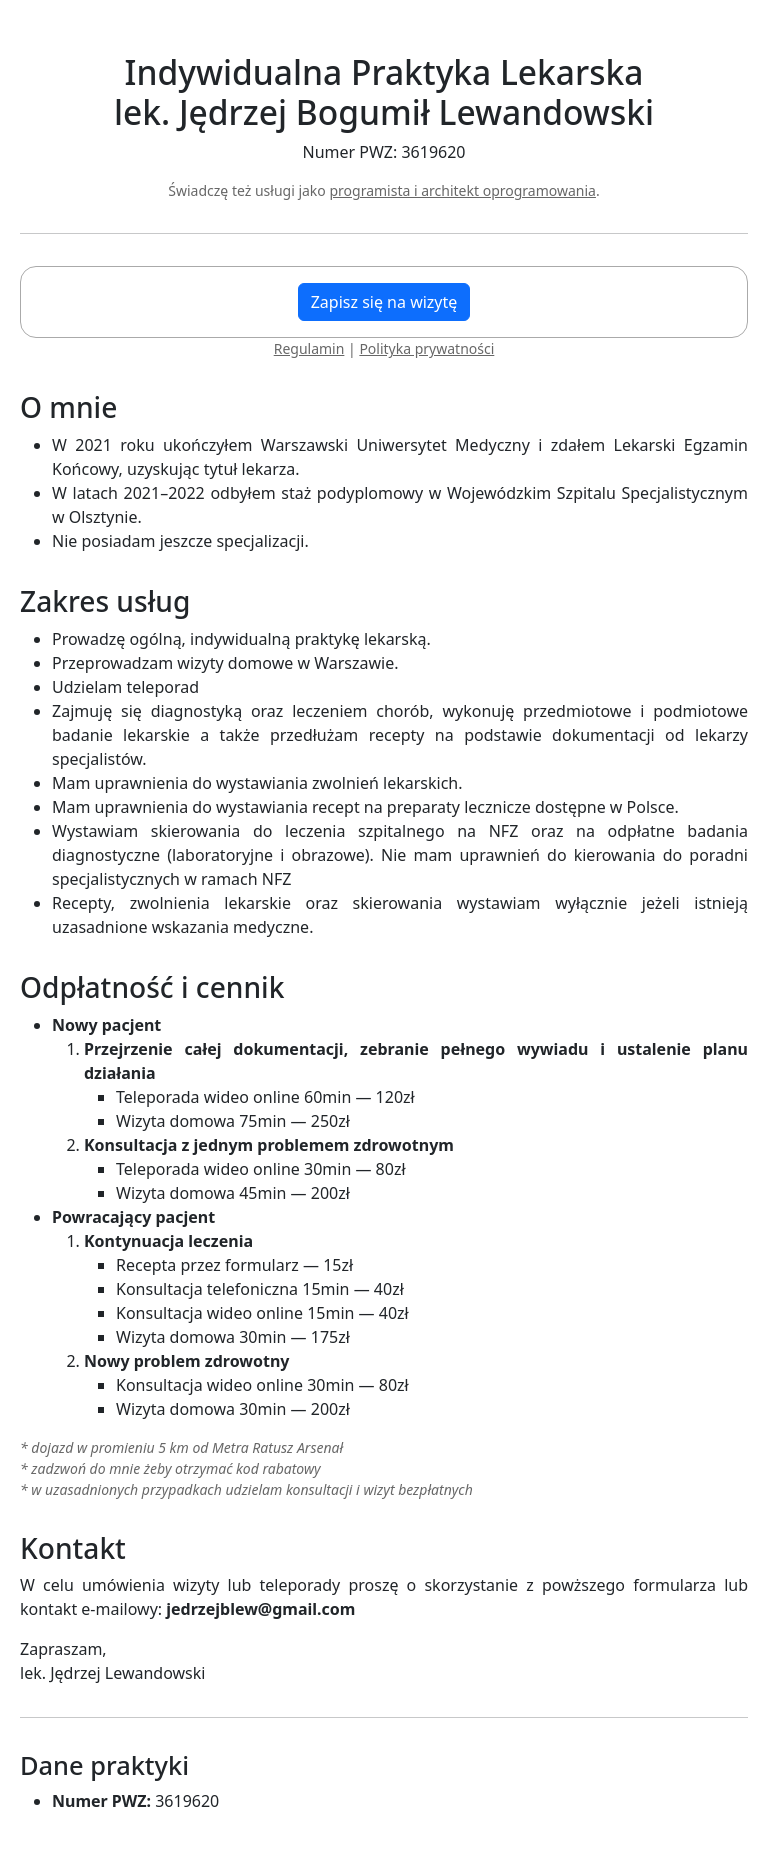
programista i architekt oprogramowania (462, 190)
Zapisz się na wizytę (384, 302)
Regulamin (309, 348)
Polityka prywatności (426, 348)
